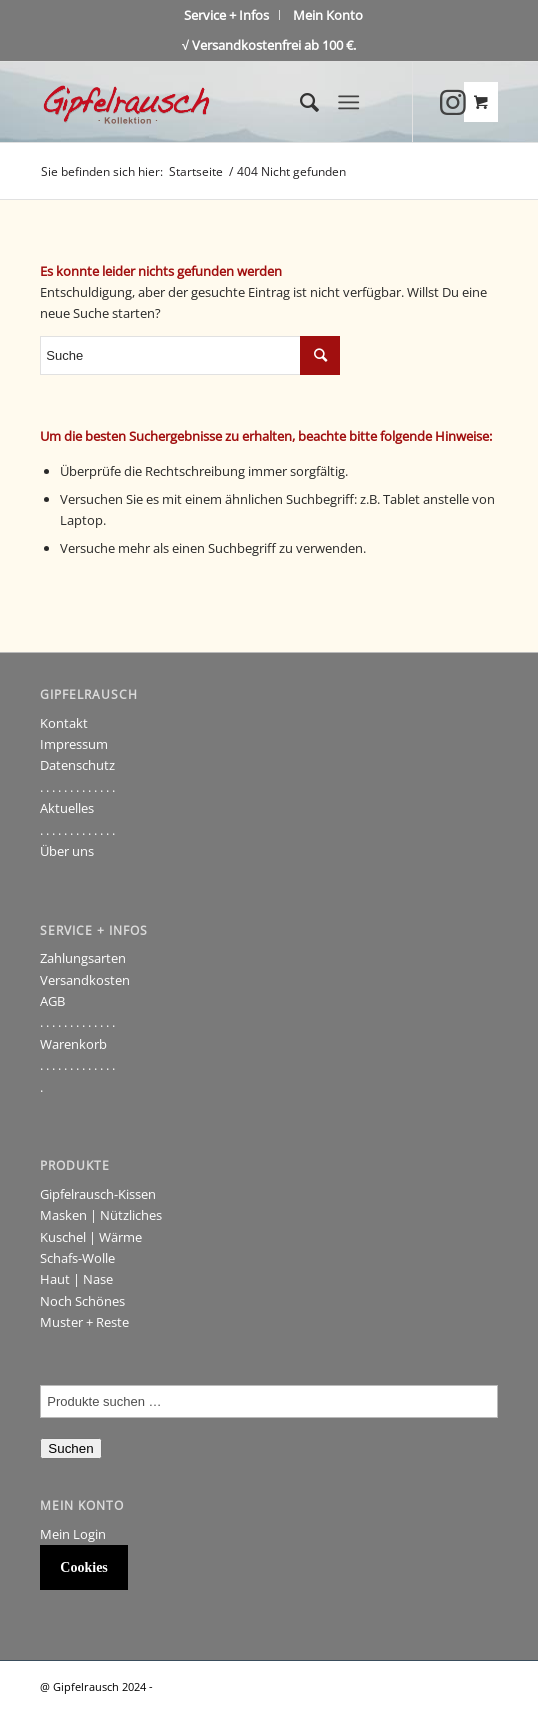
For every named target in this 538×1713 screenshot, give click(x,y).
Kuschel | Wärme (91, 1237)
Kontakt (64, 723)
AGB (52, 1001)
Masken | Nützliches (101, 1215)
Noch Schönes (82, 1301)
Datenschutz (77, 765)
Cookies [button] (83, 1567)
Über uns (67, 851)
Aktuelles (67, 808)
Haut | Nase (76, 1279)
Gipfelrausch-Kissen (98, 1194)
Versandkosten (85, 980)
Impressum (74, 744)
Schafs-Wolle (77, 1258)
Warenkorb (73, 1044)
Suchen (70, 1448)
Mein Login (73, 1534)
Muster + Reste (84, 1322)
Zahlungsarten (83, 958)
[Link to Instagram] (453, 102)
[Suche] (299, 102)
